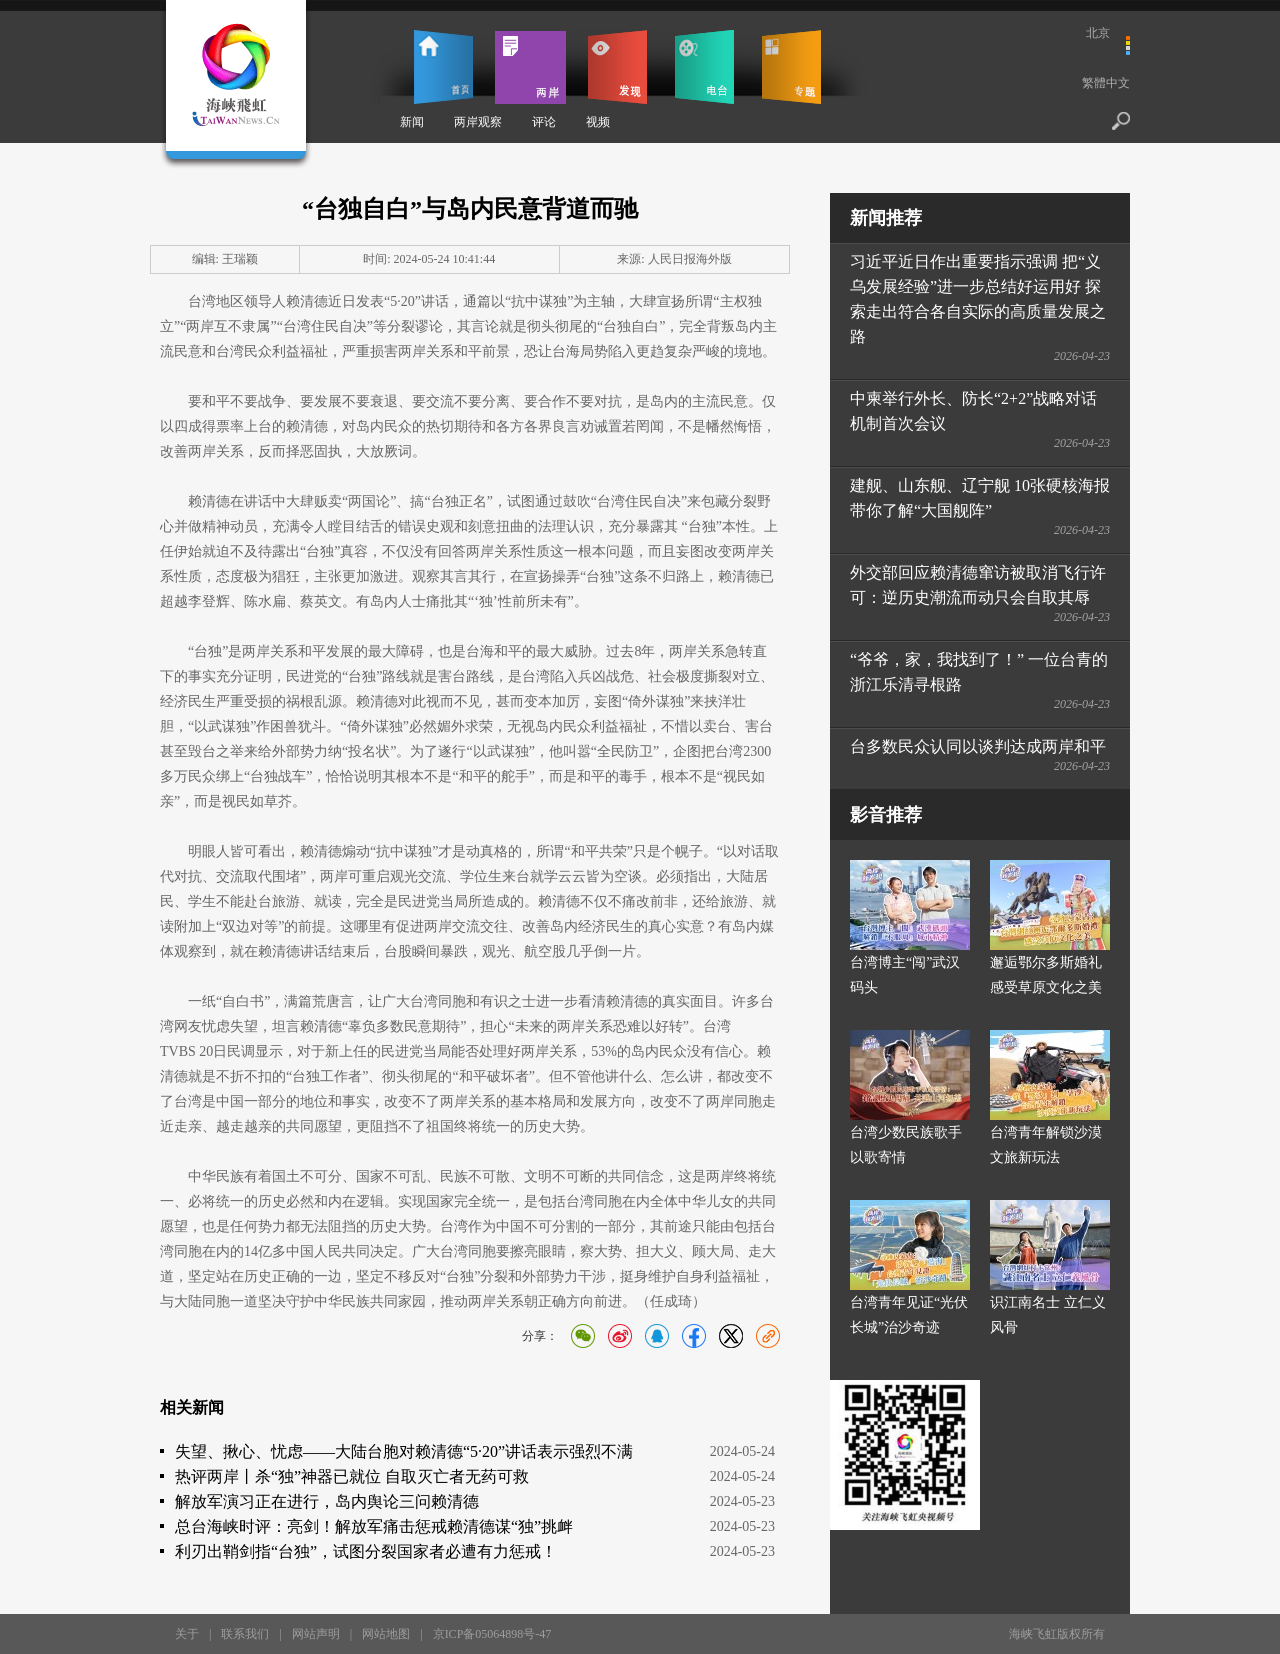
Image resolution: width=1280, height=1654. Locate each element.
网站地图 (386, 1634)
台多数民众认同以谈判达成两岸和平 (978, 746)
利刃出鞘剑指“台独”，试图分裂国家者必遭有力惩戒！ (366, 1551)
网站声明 (316, 1634)
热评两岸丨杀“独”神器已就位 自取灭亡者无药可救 (352, 1476)
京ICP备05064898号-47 (492, 1634)
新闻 (412, 122)
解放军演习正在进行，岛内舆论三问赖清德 (327, 1501)
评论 (544, 122)
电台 (704, 67)
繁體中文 (1106, 83)
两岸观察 (478, 122)
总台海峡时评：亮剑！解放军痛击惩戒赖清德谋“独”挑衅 (374, 1526)
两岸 (530, 67)
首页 (443, 67)
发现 (617, 67)
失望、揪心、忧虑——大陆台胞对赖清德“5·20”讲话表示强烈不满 (404, 1451)
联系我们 (245, 1634)
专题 (791, 67)
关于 (187, 1634)
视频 (598, 122)
